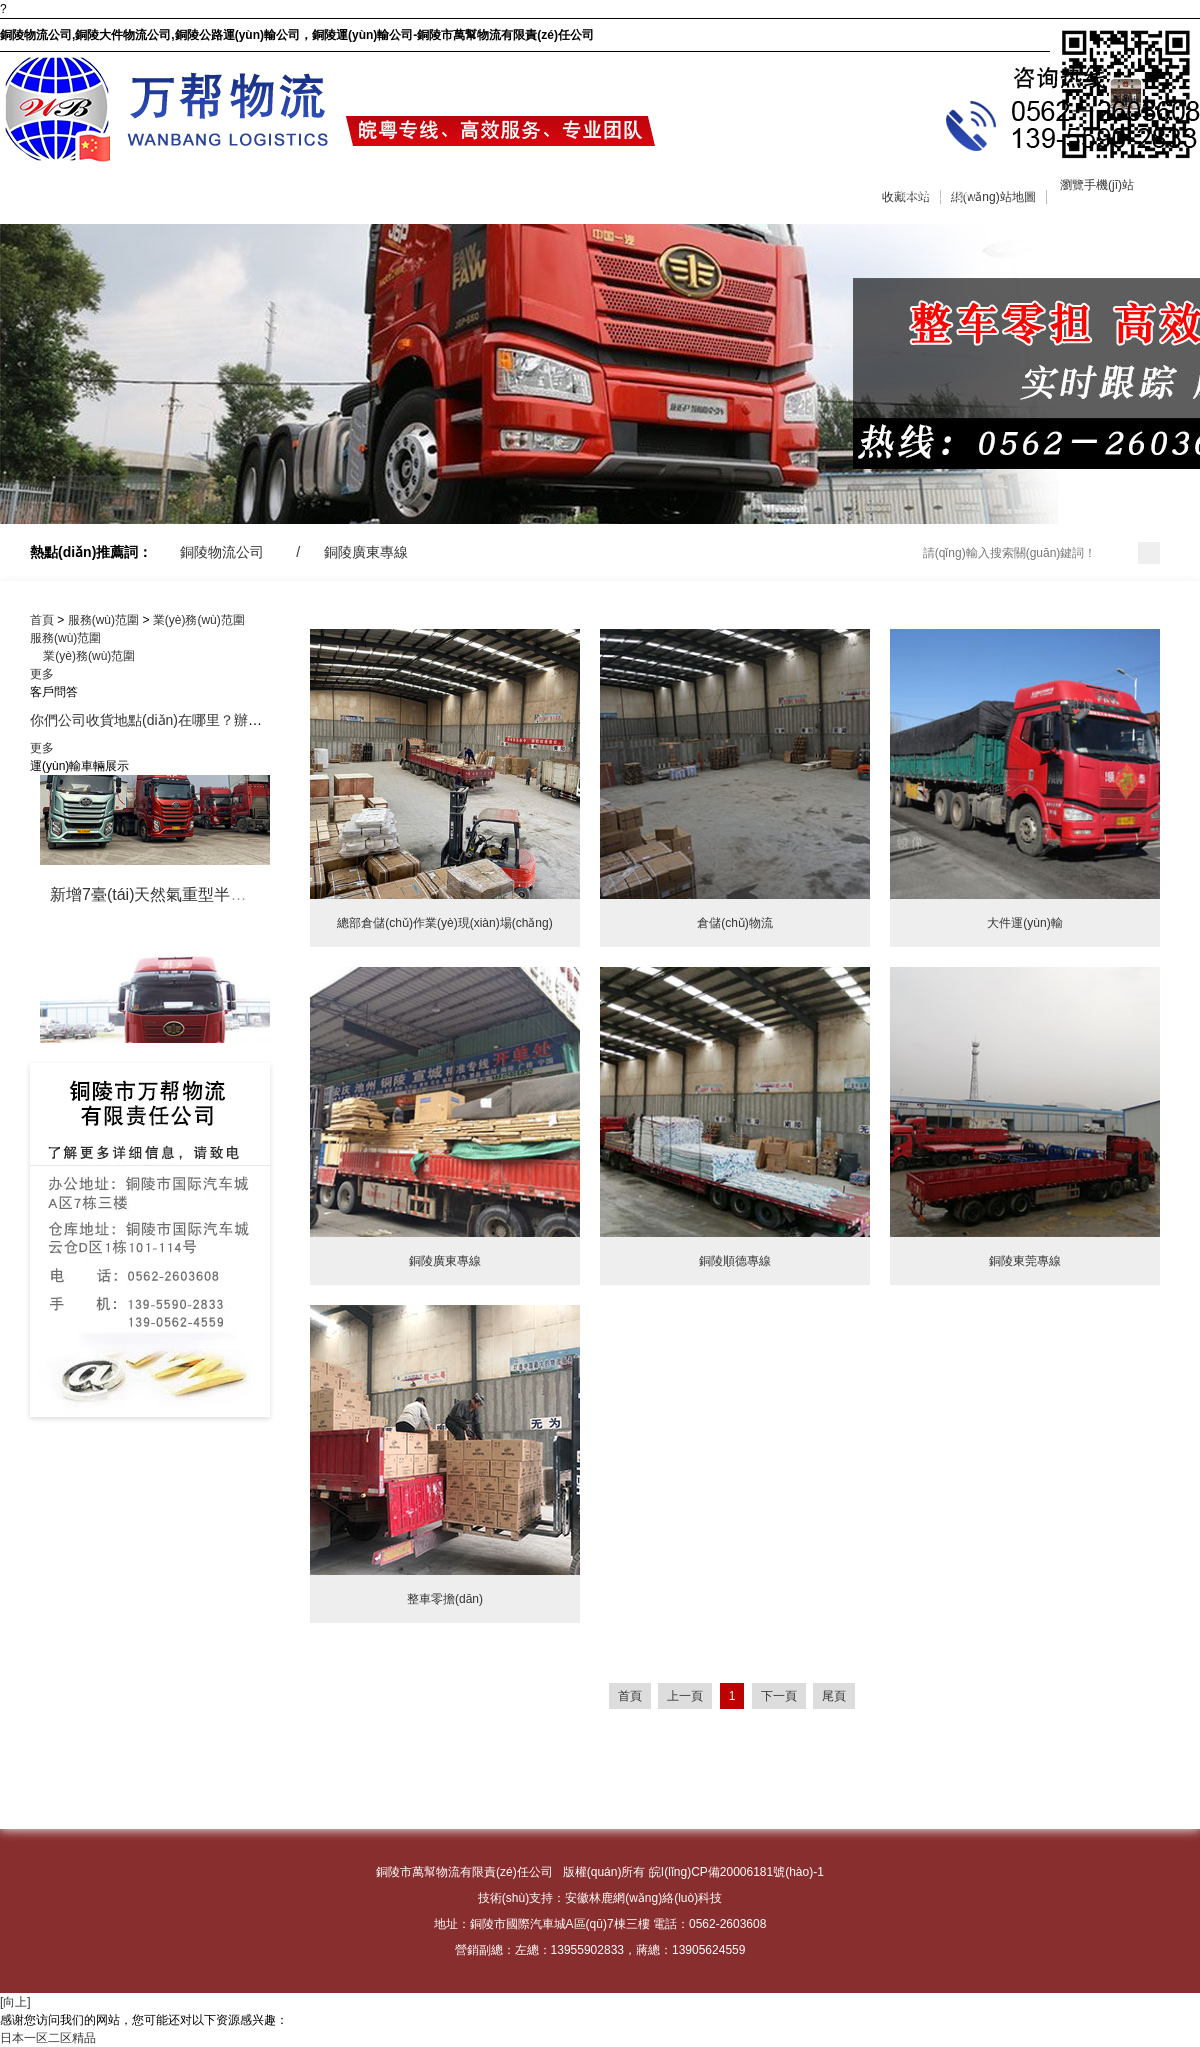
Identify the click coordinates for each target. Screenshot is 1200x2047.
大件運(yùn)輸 (1024, 923)
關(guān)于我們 (201, 195)
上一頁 (685, 1696)
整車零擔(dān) (445, 1599)
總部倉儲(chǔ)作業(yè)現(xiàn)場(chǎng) (444, 923)
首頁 (42, 620)
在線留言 (776, 195)
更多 (42, 674)
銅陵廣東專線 (366, 552)
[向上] (15, 2002)
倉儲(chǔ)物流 (735, 923)
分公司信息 (1078, 195)
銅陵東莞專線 (1025, 1261)
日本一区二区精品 (48, 2038)
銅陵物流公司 (222, 552)
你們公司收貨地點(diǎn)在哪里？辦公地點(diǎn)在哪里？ (206, 720)
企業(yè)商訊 (638, 195)
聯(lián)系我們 (937, 195)
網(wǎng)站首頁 (52, 195)
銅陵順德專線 (735, 1261)
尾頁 (834, 1696)
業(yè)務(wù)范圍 (199, 620)
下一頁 (779, 1696)
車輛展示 (480, 195)
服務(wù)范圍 (343, 195)
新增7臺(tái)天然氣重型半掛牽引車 (172, 897)
